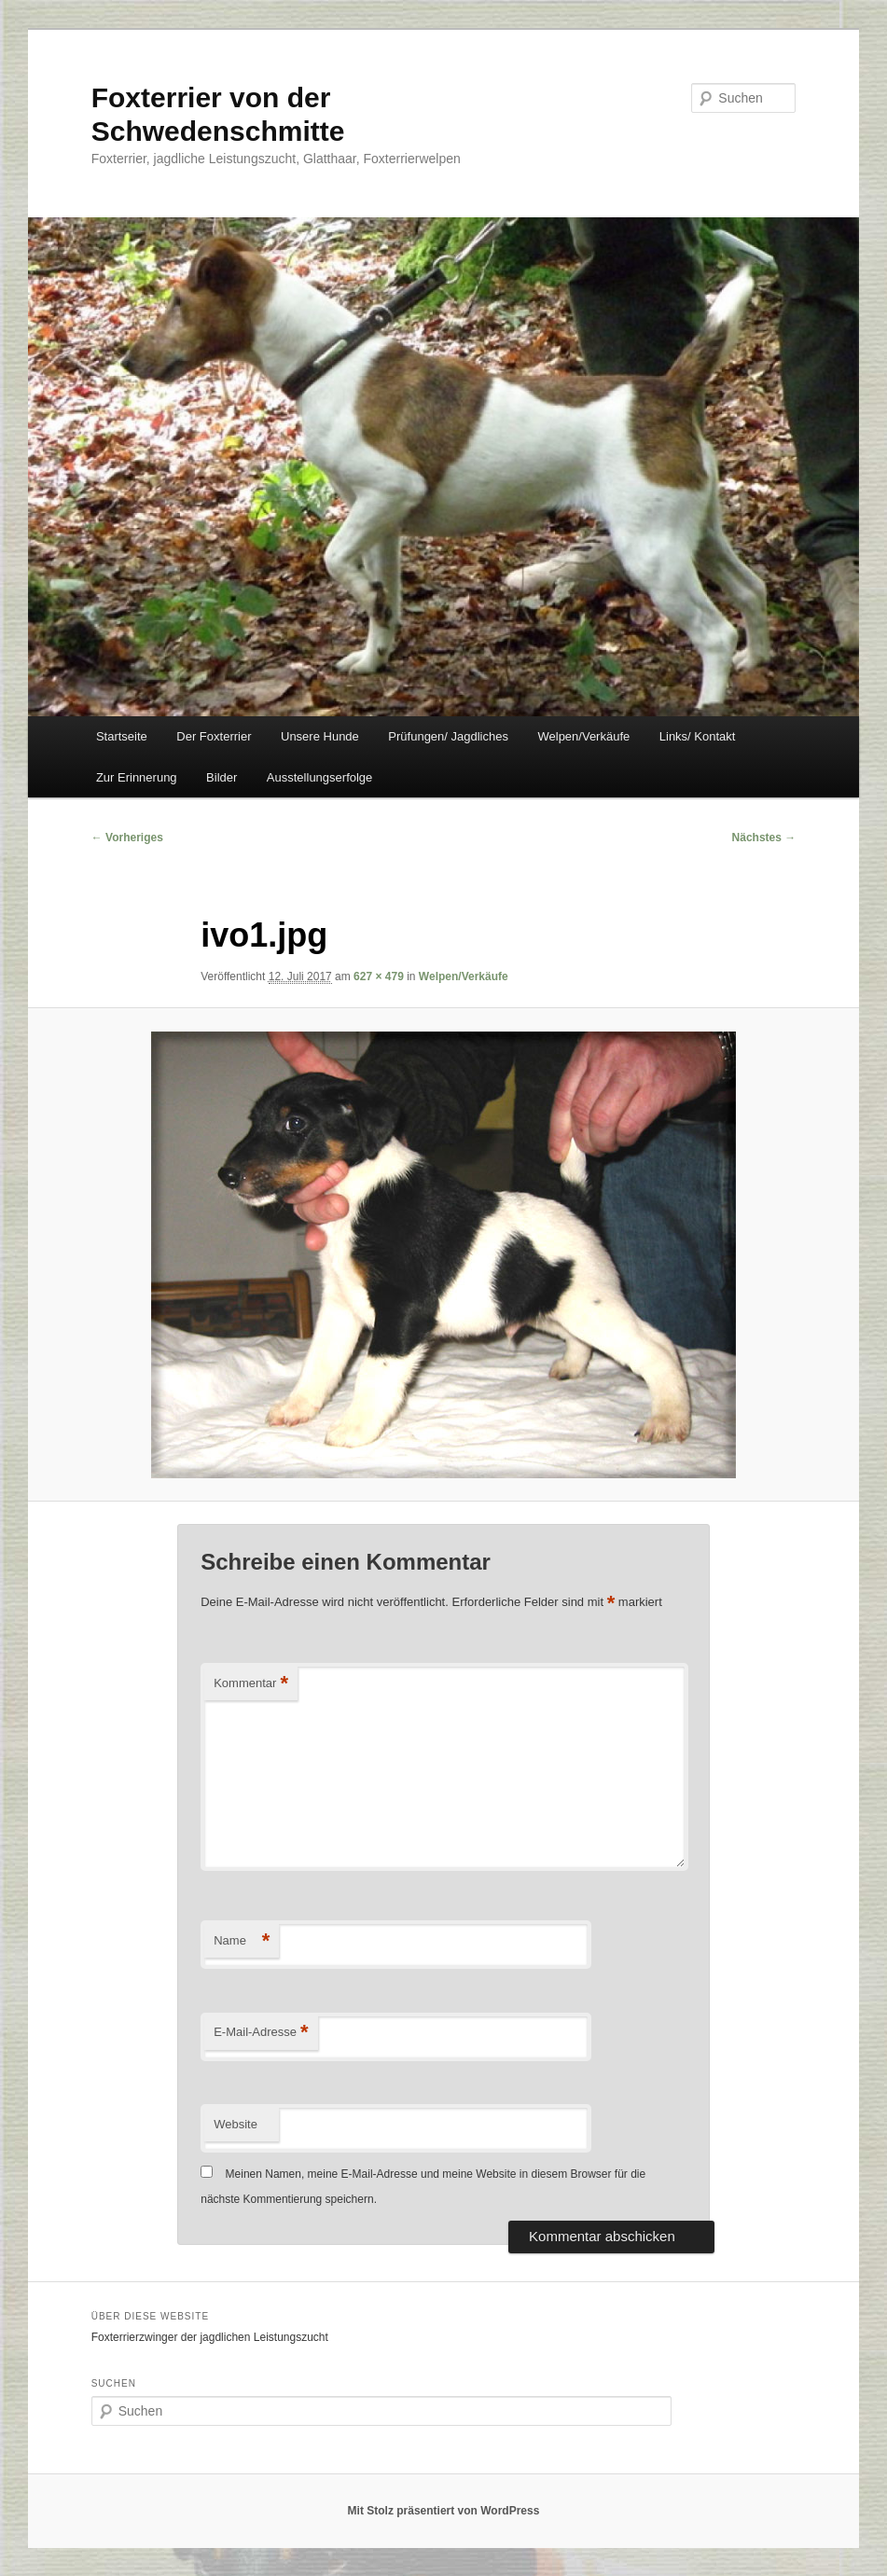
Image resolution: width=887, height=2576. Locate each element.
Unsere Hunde (320, 736)
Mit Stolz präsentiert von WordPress (444, 2510)
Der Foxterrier (213, 736)
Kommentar (251, 1683)
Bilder (221, 777)
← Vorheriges (127, 837)
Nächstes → (764, 837)
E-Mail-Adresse (261, 2032)
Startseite (121, 736)
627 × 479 (378, 976)
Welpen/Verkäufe (583, 736)
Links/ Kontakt (697, 736)
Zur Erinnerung (136, 777)
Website (235, 2124)
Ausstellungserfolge (319, 777)
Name (242, 1941)
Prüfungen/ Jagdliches (448, 736)
